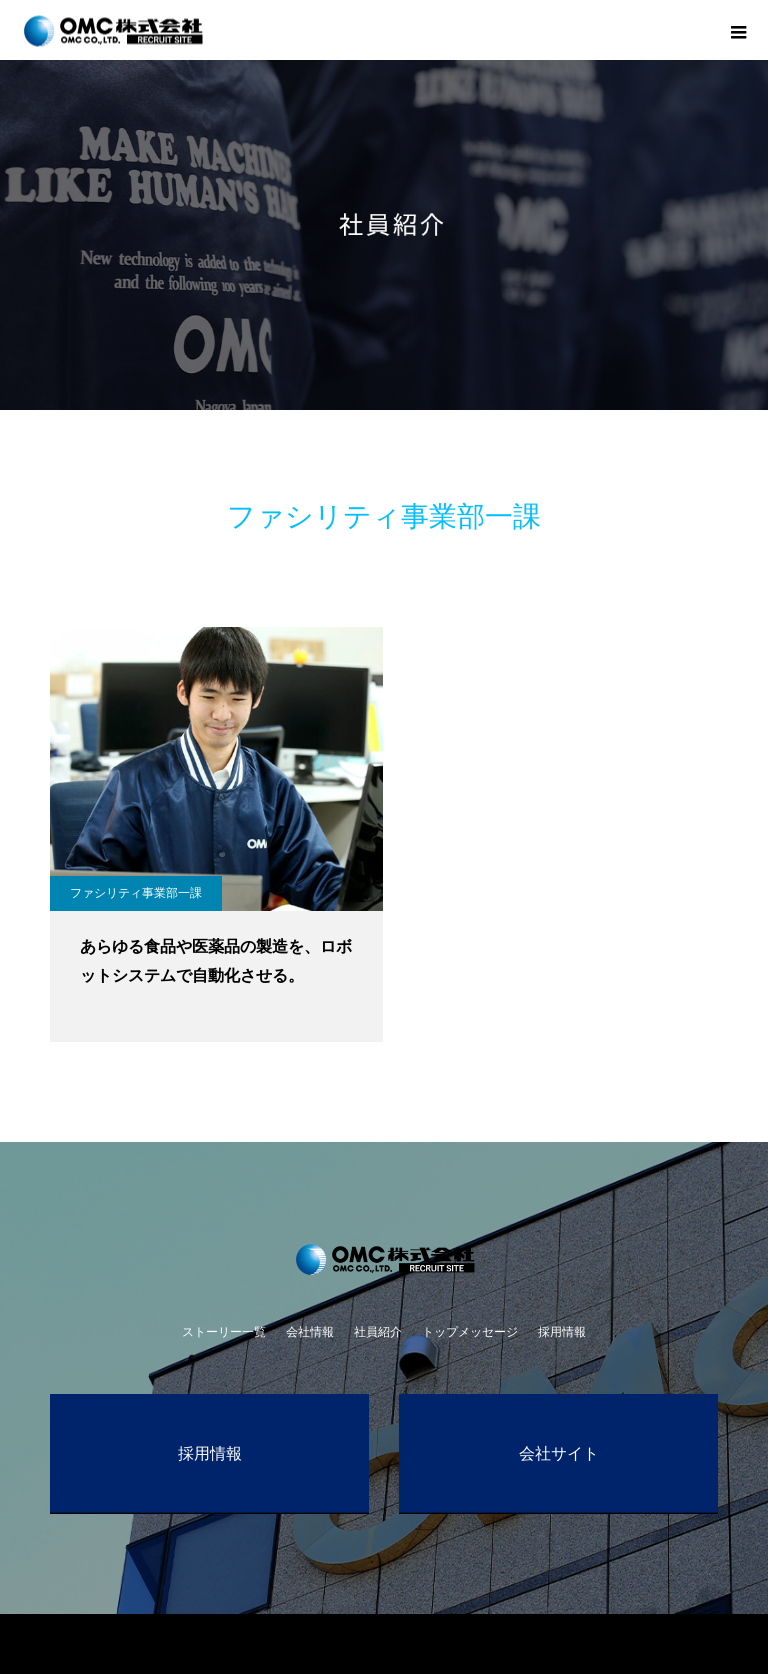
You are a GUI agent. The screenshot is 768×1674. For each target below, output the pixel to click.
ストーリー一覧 (224, 1332)
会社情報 (310, 1332)
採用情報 (562, 1332)
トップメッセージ (470, 1332)
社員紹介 (378, 1332)
